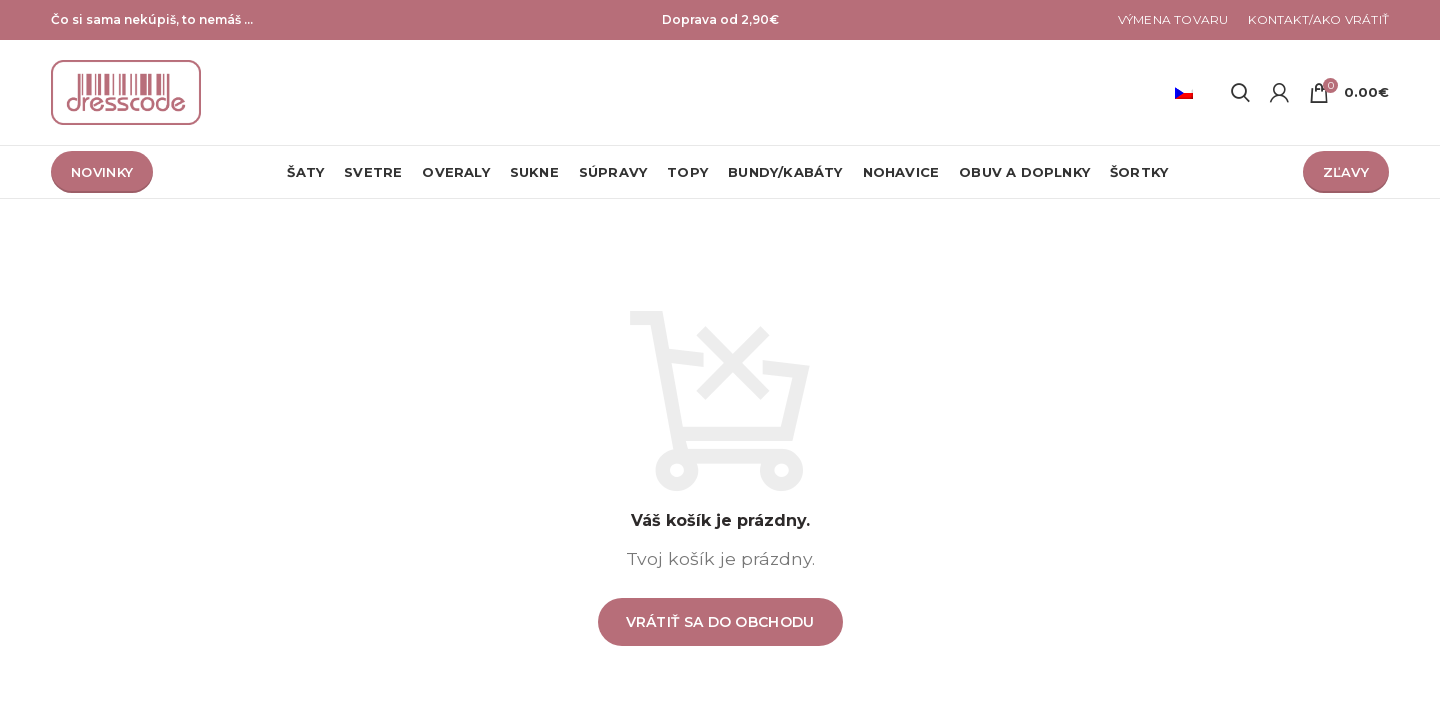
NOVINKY (102, 172)
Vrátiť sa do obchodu (720, 622)
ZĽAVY (1346, 172)
